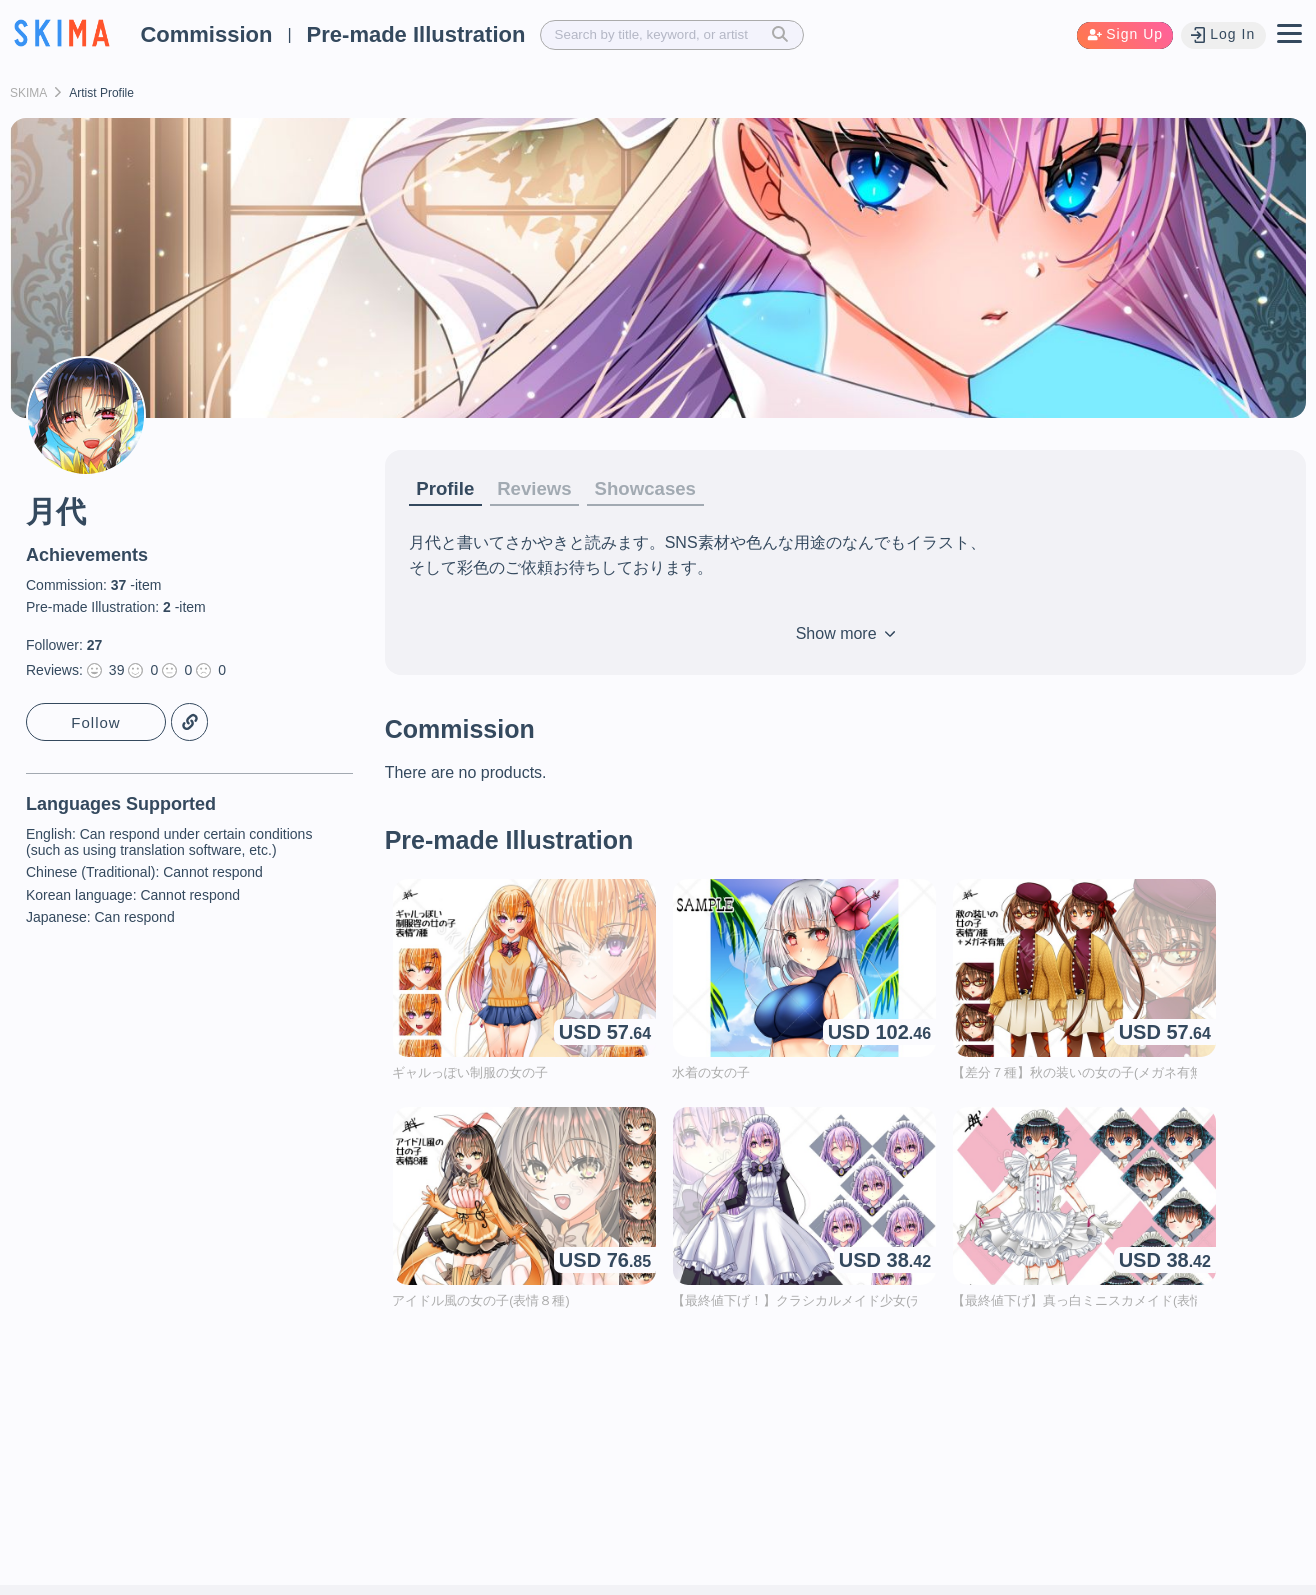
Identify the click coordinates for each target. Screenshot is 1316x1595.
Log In (1222, 34)
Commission (206, 34)
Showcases (661, 489)
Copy (190, 722)
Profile (448, 489)
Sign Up (1122, 34)
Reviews (543, 489)
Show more (845, 635)
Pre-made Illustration (416, 34)
